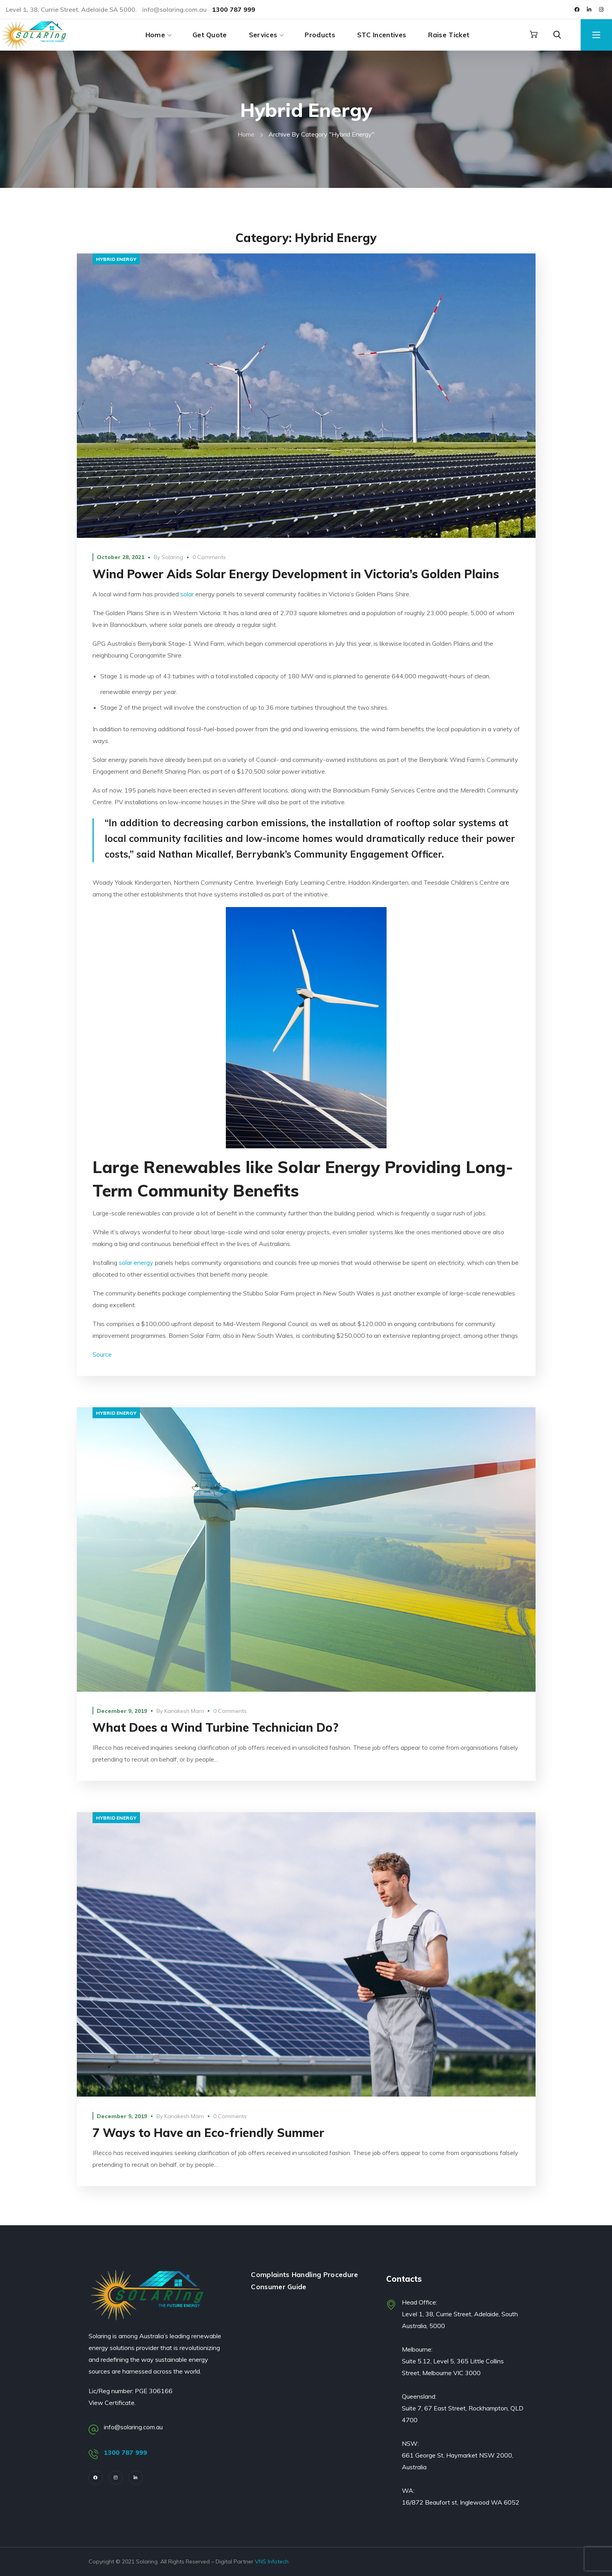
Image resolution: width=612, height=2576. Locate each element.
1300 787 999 (126, 2452)
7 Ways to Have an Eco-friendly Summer (208, 2132)
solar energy (136, 1262)
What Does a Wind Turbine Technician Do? (215, 1727)
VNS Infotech (272, 2561)
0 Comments (209, 557)
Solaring (172, 557)
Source (102, 1354)
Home (246, 134)
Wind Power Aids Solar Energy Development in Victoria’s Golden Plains (296, 574)
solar (187, 594)
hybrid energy (116, 259)
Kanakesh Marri (184, 1710)
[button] (534, 34)
